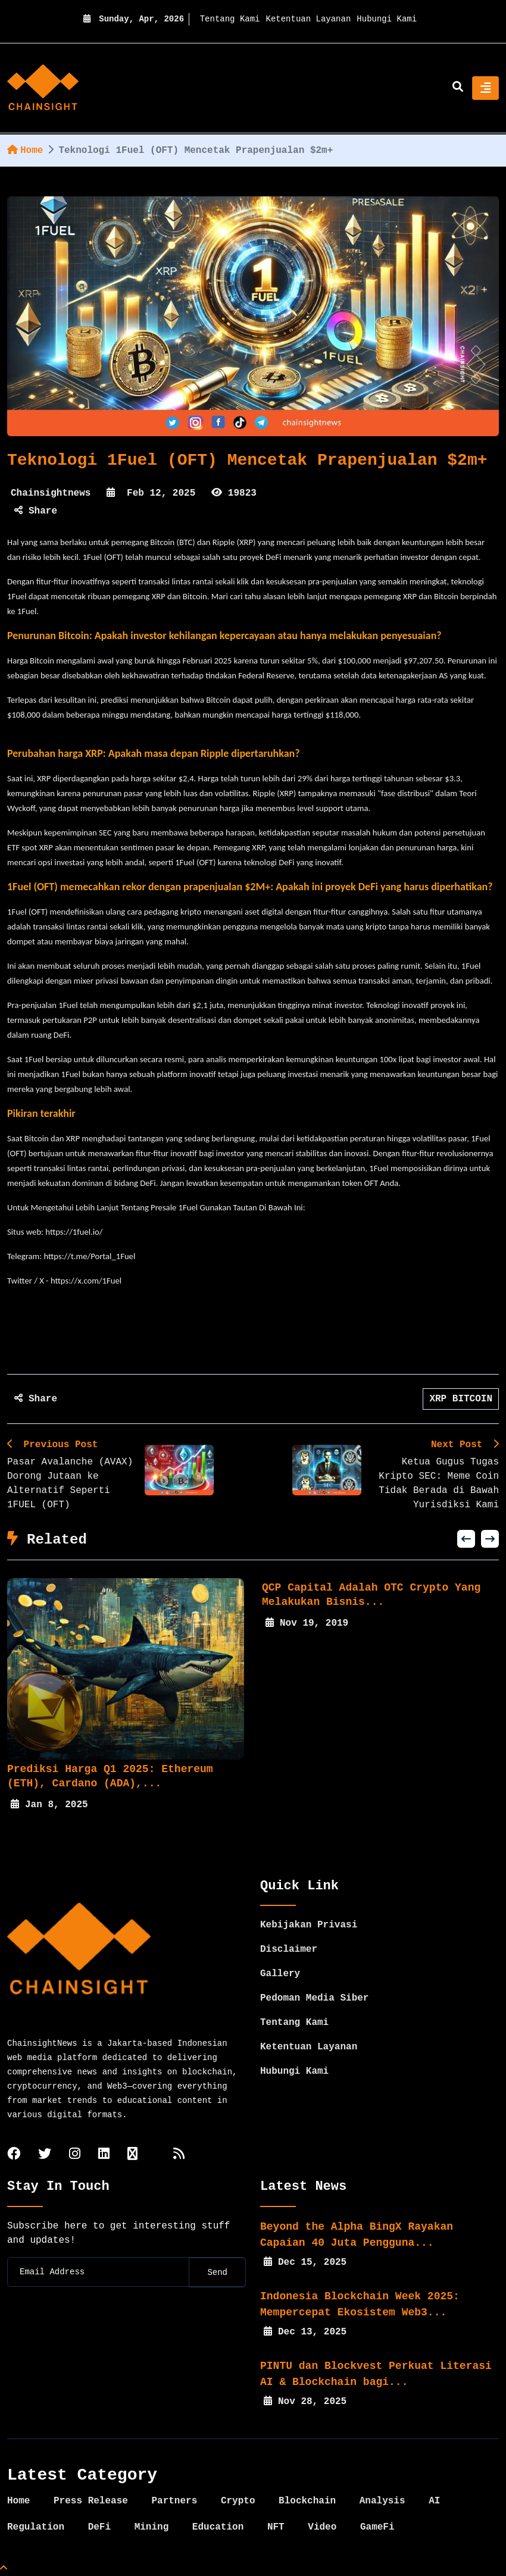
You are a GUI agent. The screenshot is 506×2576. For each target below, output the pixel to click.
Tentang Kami (230, 19)
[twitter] (44, 2155)
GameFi (377, 2527)
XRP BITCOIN (460, 1399)
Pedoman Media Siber (314, 1998)
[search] (457, 88)
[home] (43, 88)
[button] (466, 1539)
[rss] (179, 2155)
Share (35, 511)
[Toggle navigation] (485, 88)
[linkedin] (104, 2155)
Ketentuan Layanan (308, 19)
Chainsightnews (50, 493)
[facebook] (13, 2155)
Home (25, 150)
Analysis (382, 2501)
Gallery (280, 1973)
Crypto (238, 2501)
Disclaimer (288, 1949)
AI (434, 2501)
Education (217, 2527)
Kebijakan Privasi (308, 1925)
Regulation (35, 2527)
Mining (152, 2527)
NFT (276, 2527)
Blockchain (307, 2501)
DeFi (99, 2527)
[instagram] (74, 2155)
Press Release (91, 2501)
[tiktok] (132, 2155)
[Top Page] (3, 2569)
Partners (174, 2501)
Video (322, 2527)
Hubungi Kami (387, 19)
